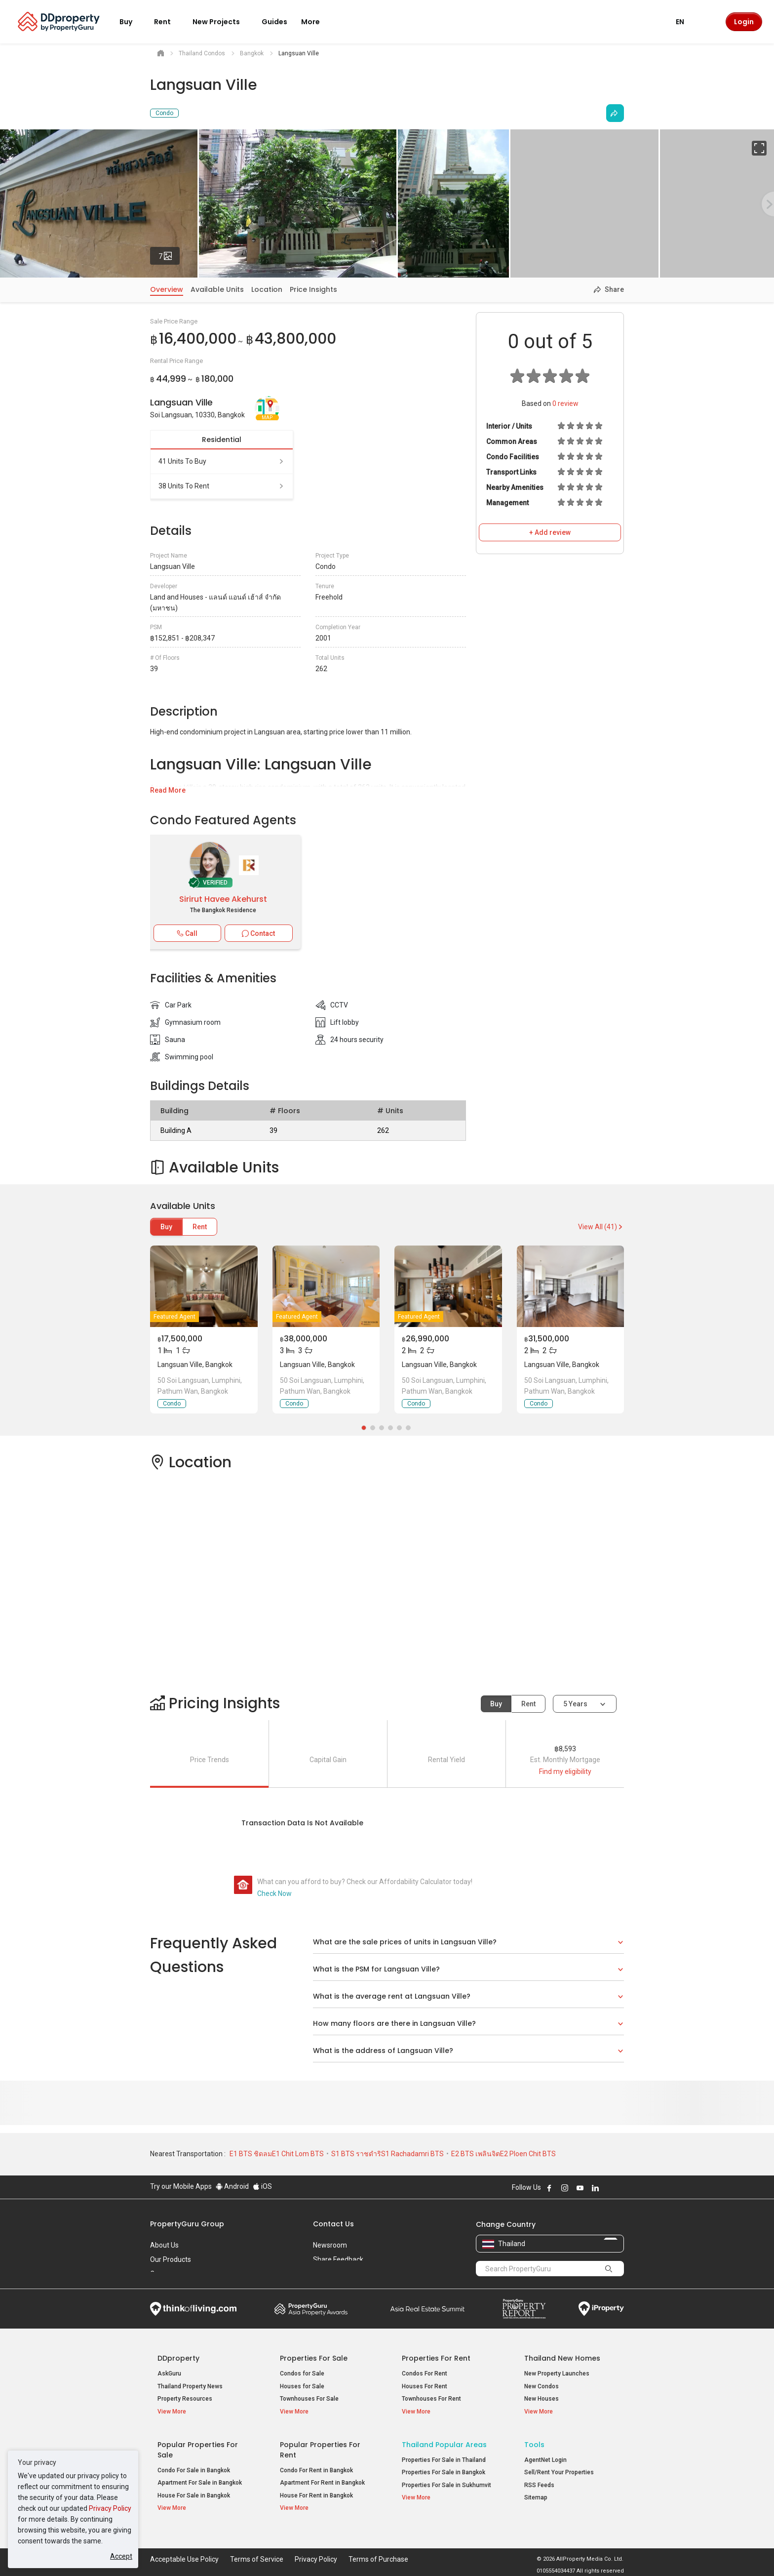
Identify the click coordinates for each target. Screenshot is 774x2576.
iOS (262, 2186)
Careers (162, 2274)
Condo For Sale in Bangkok (193, 2469)
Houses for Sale (302, 2386)
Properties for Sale (314, 2358)
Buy (166, 1227)
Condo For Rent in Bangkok (316, 2469)
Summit (427, 2309)
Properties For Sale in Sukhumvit (446, 2484)
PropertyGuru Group (187, 2224)
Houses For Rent (424, 2386)
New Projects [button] (222, 22)
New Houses (541, 2398)
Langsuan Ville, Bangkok (194, 1364)
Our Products (170, 2259)
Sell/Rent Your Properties (559, 2471)
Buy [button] (131, 22)
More (316, 22)
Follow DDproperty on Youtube (580, 2188)
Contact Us (333, 2224)
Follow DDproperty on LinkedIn (595, 2188)
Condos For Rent (424, 2373)
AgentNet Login (545, 2458)
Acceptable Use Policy (184, 2553)
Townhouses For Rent (431, 2398)
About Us (164, 2245)
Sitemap (535, 2497)
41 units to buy (221, 461)
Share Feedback (338, 2259)
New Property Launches (556, 2373)
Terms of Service (256, 2553)
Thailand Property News (190, 2386)
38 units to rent (221, 486)
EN (686, 22)
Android (232, 2186)
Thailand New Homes (562, 2358)
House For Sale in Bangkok (193, 2494)
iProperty (601, 2308)
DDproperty (178, 2358)
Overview (166, 289)
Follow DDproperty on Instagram (565, 2188)
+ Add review (550, 532)
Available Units (217, 289)
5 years (575, 1704)
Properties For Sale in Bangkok (443, 2471)
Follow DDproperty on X (609, 2188)
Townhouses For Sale (309, 2398)
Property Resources (184, 2398)
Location (266, 289)
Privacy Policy (110, 2508)
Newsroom (330, 2245)
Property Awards (311, 2309)
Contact (258, 933)
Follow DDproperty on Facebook (549, 2188)
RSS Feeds (539, 2484)
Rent (200, 1227)
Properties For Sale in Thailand (444, 2458)
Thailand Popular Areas (444, 2444)
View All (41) (601, 1227)
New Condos (541, 2386)
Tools (534, 2444)
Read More (168, 790)
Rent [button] (168, 22)
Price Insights (313, 289)
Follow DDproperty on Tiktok (620, 2188)
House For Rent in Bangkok (316, 2494)
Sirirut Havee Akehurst (223, 899)
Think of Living (193, 2309)
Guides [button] (274, 22)
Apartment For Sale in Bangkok (199, 2482)
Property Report (524, 2309)
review (565, 403)
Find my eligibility (565, 1771)
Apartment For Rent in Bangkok (322, 2482)
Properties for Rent (436, 2358)
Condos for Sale (302, 2373)
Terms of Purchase (378, 2553)
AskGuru (169, 2373)
